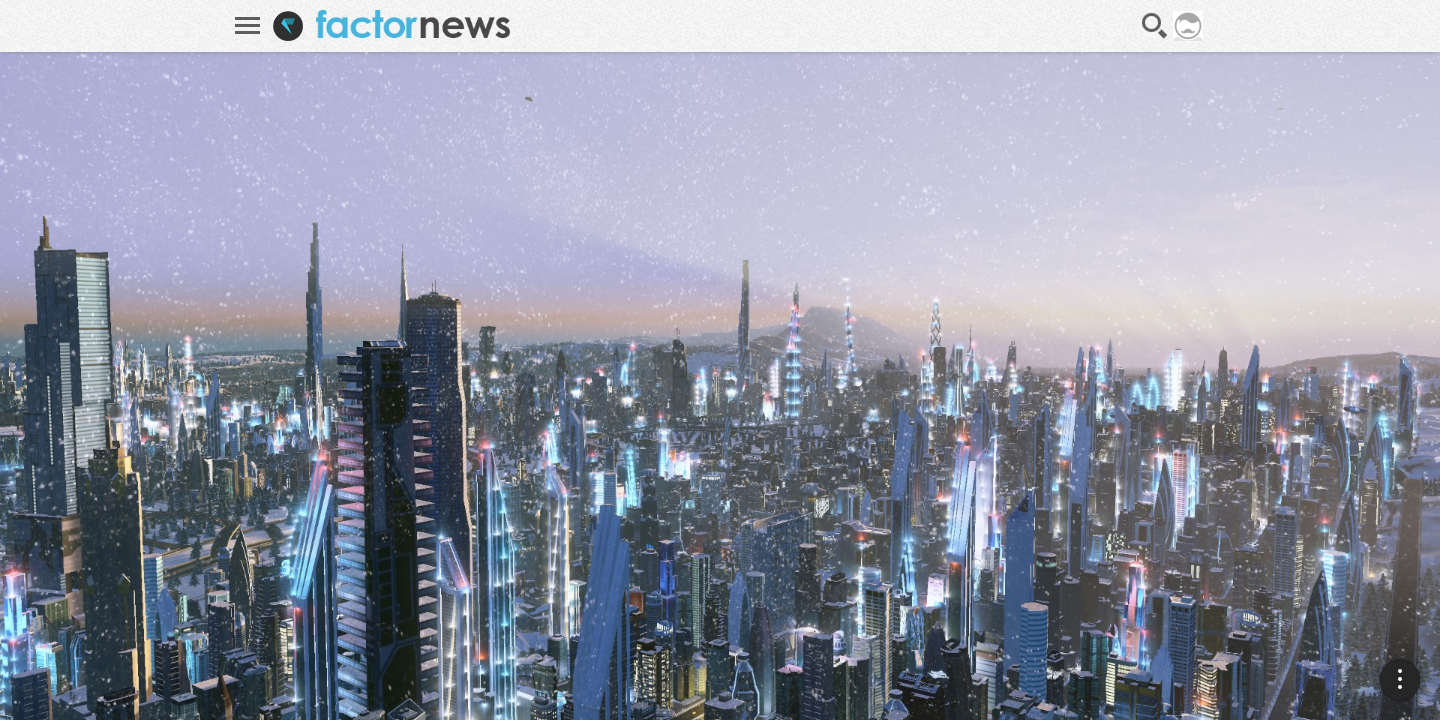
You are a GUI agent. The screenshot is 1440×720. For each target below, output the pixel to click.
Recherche (1155, 26)
